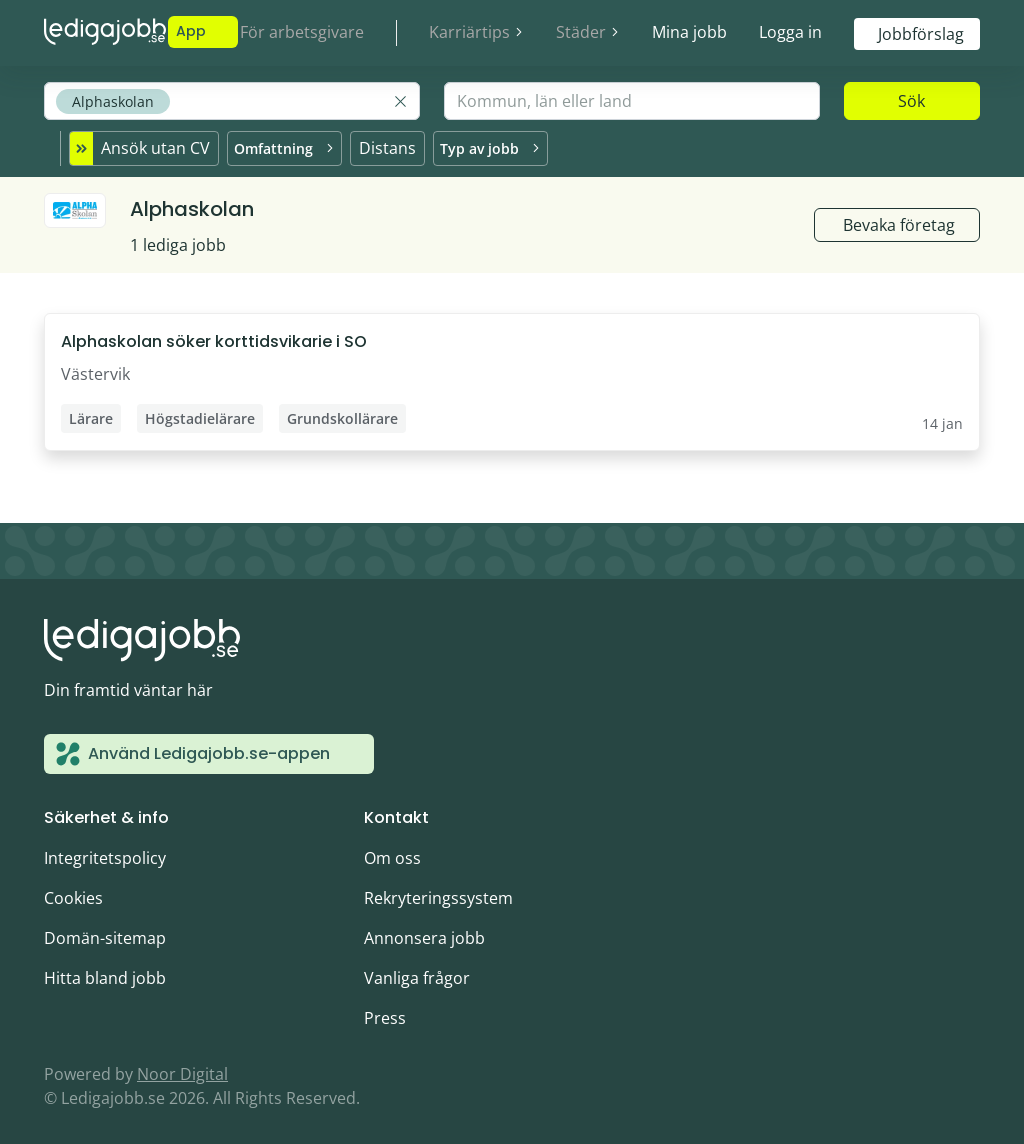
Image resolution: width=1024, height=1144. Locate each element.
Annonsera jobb (424, 932)
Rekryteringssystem (438, 892)
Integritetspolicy (105, 852)
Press (385, 1012)
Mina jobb (689, 32)
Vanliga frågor (417, 972)
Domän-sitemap (105, 932)
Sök (911, 101)
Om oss (392, 852)
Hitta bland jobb (105, 972)
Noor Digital (182, 1068)
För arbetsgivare (302, 32)
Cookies (73, 892)
